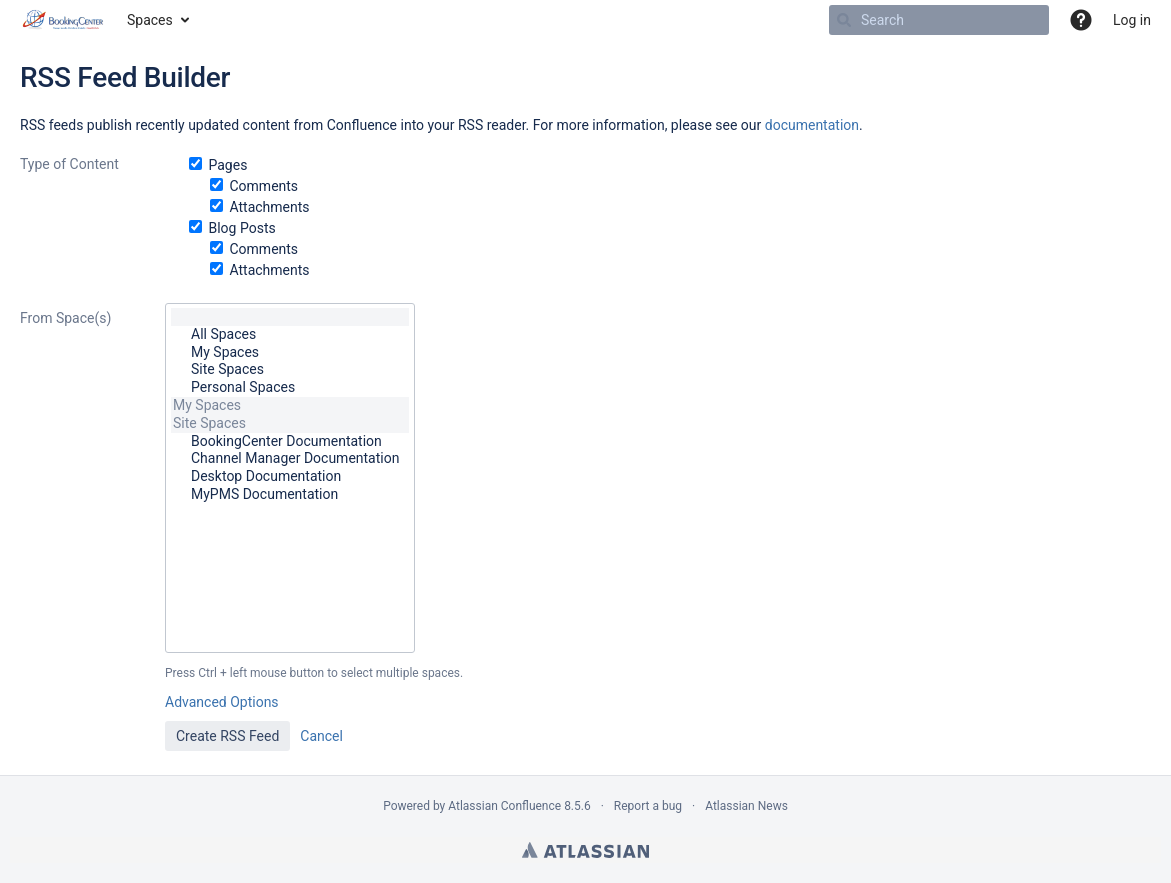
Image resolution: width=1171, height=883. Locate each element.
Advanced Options (222, 702)
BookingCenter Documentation (290, 442)
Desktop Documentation (290, 477)
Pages (227, 165)
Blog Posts (241, 228)
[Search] (844, 20)
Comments (263, 186)
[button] (1081, 20)
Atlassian (585, 850)
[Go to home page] (63, 20)
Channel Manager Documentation (290, 459)
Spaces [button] (150, 20)
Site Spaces (290, 370)
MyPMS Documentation (290, 495)
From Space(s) (65, 318)
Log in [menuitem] (1132, 20)
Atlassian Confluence (504, 806)
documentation (812, 125)
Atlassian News (746, 806)
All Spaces (290, 335)
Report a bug (648, 806)
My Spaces (290, 353)
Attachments (269, 207)
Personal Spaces (290, 388)
